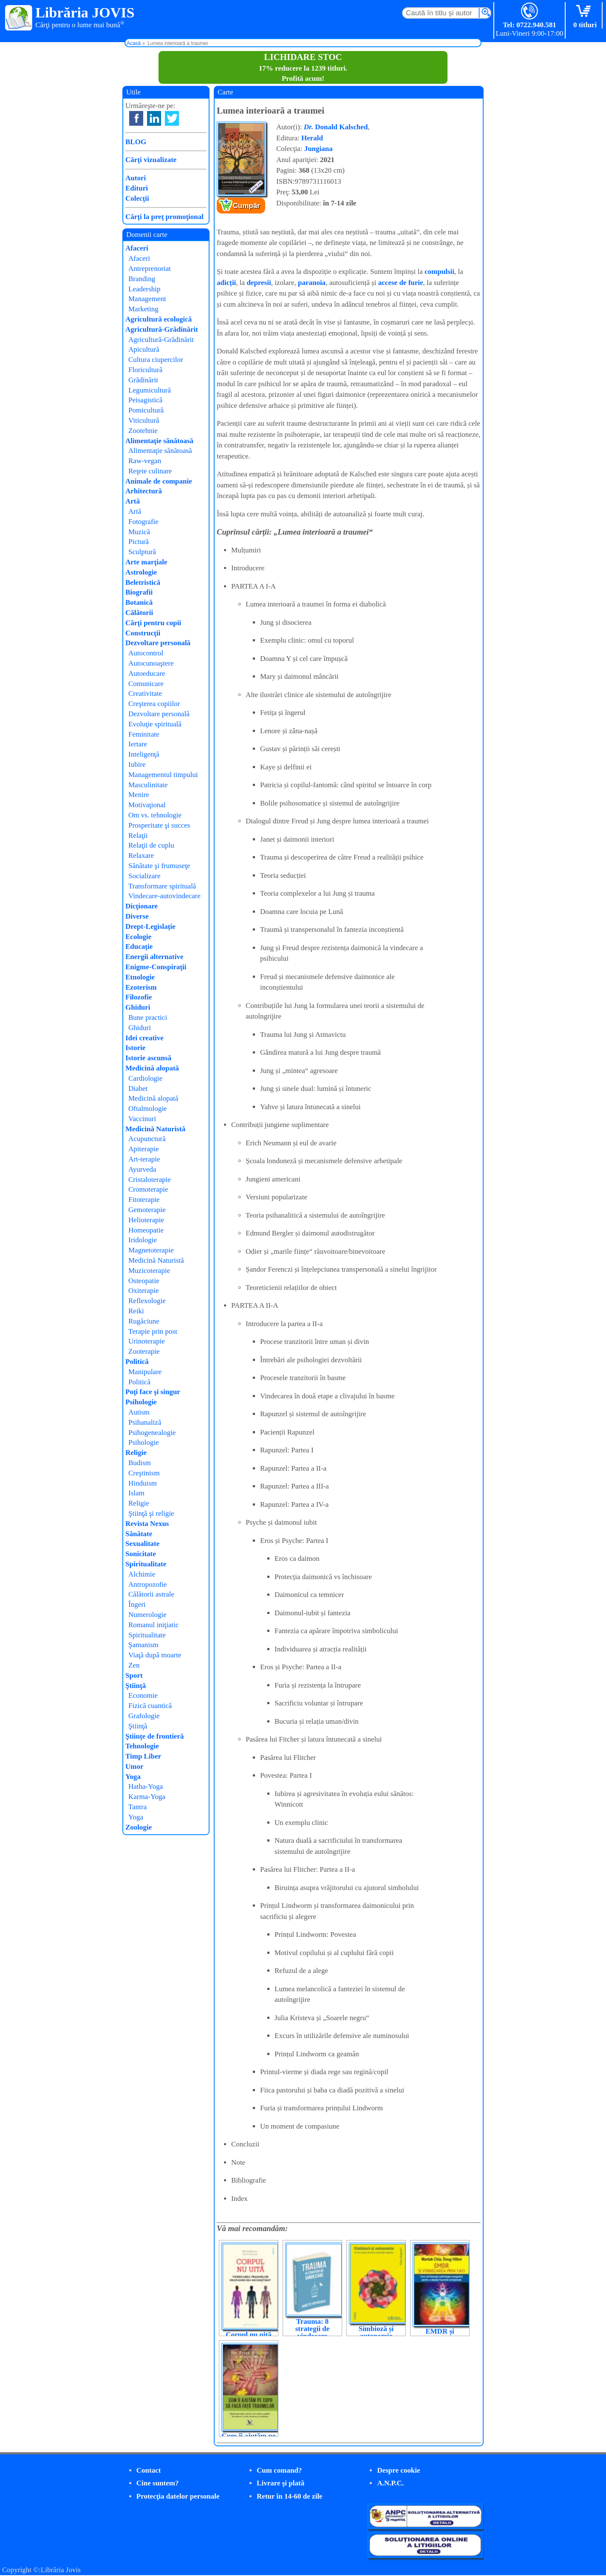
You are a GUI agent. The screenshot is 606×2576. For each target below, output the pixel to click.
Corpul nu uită (249, 2335)
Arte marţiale (146, 562)
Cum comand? (279, 2470)
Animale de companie (158, 481)
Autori (135, 178)
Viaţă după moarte (154, 1655)
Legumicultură (149, 390)
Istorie (135, 1048)
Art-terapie (144, 1159)
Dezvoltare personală (157, 643)
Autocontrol (145, 653)
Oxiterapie (143, 1291)
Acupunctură (147, 1139)
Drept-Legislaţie (150, 926)
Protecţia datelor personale (178, 2496)
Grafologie (144, 1716)
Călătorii (139, 613)
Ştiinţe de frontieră (154, 1736)
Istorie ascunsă (148, 1058)
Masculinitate (148, 785)
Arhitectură (143, 491)
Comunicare (146, 684)
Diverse (137, 916)
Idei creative (144, 1038)
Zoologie (138, 1827)
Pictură (138, 542)
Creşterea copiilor (154, 704)
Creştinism (144, 1473)
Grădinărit (143, 380)
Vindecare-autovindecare (164, 896)
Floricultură (145, 370)
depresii (258, 283)
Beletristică (142, 582)
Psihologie (141, 1402)
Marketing (143, 309)
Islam (136, 1493)
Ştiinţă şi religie (151, 1513)
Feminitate (143, 734)
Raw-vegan (144, 461)
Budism (139, 1463)
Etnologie (140, 977)
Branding (141, 279)
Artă (132, 501)
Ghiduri (137, 1007)
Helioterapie (146, 1220)
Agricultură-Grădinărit (161, 329)
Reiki (136, 1311)
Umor (134, 1766)
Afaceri (136, 248)
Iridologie (142, 1240)
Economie (143, 1695)
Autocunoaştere (151, 663)
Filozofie (138, 997)
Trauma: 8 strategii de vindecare (312, 2328)
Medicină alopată (152, 1068)
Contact (148, 2470)
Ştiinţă (135, 1686)
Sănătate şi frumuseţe (159, 866)
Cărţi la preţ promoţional (164, 217)
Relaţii (137, 835)
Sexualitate (142, 1544)
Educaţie (139, 946)
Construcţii (142, 633)
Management (147, 299)
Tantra (137, 1807)
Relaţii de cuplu (151, 845)
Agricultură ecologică (158, 319)
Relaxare (141, 855)
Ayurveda (142, 1169)
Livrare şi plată (280, 2483)
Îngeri (137, 1604)
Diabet (137, 1088)
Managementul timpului (163, 775)
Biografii (139, 592)
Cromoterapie (148, 1189)
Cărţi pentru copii (153, 623)
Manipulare (144, 1372)
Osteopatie (143, 1281)
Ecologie (138, 937)
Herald (312, 138)
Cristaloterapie (149, 1180)
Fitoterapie (144, 1199)
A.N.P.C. (390, 2483)
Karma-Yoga (146, 1797)
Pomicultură (146, 410)
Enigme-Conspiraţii (156, 967)
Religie (136, 1453)
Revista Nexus (147, 1524)
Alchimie (141, 1574)
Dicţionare (141, 906)
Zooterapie (144, 1351)
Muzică (139, 532)
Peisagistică (145, 400)
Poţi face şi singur (152, 1392)
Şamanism (143, 1645)
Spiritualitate (145, 1564)
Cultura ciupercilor (155, 360)
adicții (226, 283)
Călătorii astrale (151, 1594)
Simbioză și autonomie (376, 2332)
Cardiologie (145, 1078)
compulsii (439, 272)
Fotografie (143, 522)
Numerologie (147, 1615)
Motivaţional (147, 805)
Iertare (137, 744)
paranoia (312, 283)
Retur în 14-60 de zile (290, 2496)
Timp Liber (143, 1756)
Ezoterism (141, 987)
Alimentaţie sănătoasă (159, 441)
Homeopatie (146, 1230)
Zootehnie (143, 431)
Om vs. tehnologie (154, 815)
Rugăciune (143, 1321)
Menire (138, 795)
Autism (139, 1412)
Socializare (144, 876)
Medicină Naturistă (155, 1129)
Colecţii (137, 198)
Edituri (136, 188)
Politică (137, 1362)
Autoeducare (146, 673)
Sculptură (142, 552)
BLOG (135, 142)
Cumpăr (246, 206)
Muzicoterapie (149, 1271)
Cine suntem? (157, 2483)
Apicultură (143, 349)
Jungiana (318, 149)
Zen (133, 1665)
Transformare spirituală (162, 886)
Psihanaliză (144, 1422)
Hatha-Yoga (145, 1786)
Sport (134, 1675)
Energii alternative (154, 957)
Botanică (139, 602)
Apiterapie (143, 1149)
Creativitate (145, 693)
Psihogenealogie (152, 1433)
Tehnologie (142, 1746)
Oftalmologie (147, 1108)
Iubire (137, 764)
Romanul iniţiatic (153, 1625)
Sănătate (138, 1534)
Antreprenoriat (149, 269)
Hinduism (142, 1483)
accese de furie (400, 283)
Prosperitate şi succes (159, 825)
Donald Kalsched (336, 127)
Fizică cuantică (150, 1706)
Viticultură (143, 420)
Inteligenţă (143, 754)
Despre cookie (398, 2470)
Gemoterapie (147, 1210)
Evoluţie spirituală (154, 724)
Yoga (133, 1777)
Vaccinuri (142, 1119)
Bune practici (147, 1017)
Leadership (144, 289)
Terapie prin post (152, 1331)
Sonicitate (140, 1554)
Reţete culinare (150, 471)
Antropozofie (147, 1584)
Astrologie (141, 572)
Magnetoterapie (151, 1250)
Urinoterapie (146, 1341)
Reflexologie (147, 1301)
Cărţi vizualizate (150, 160)
